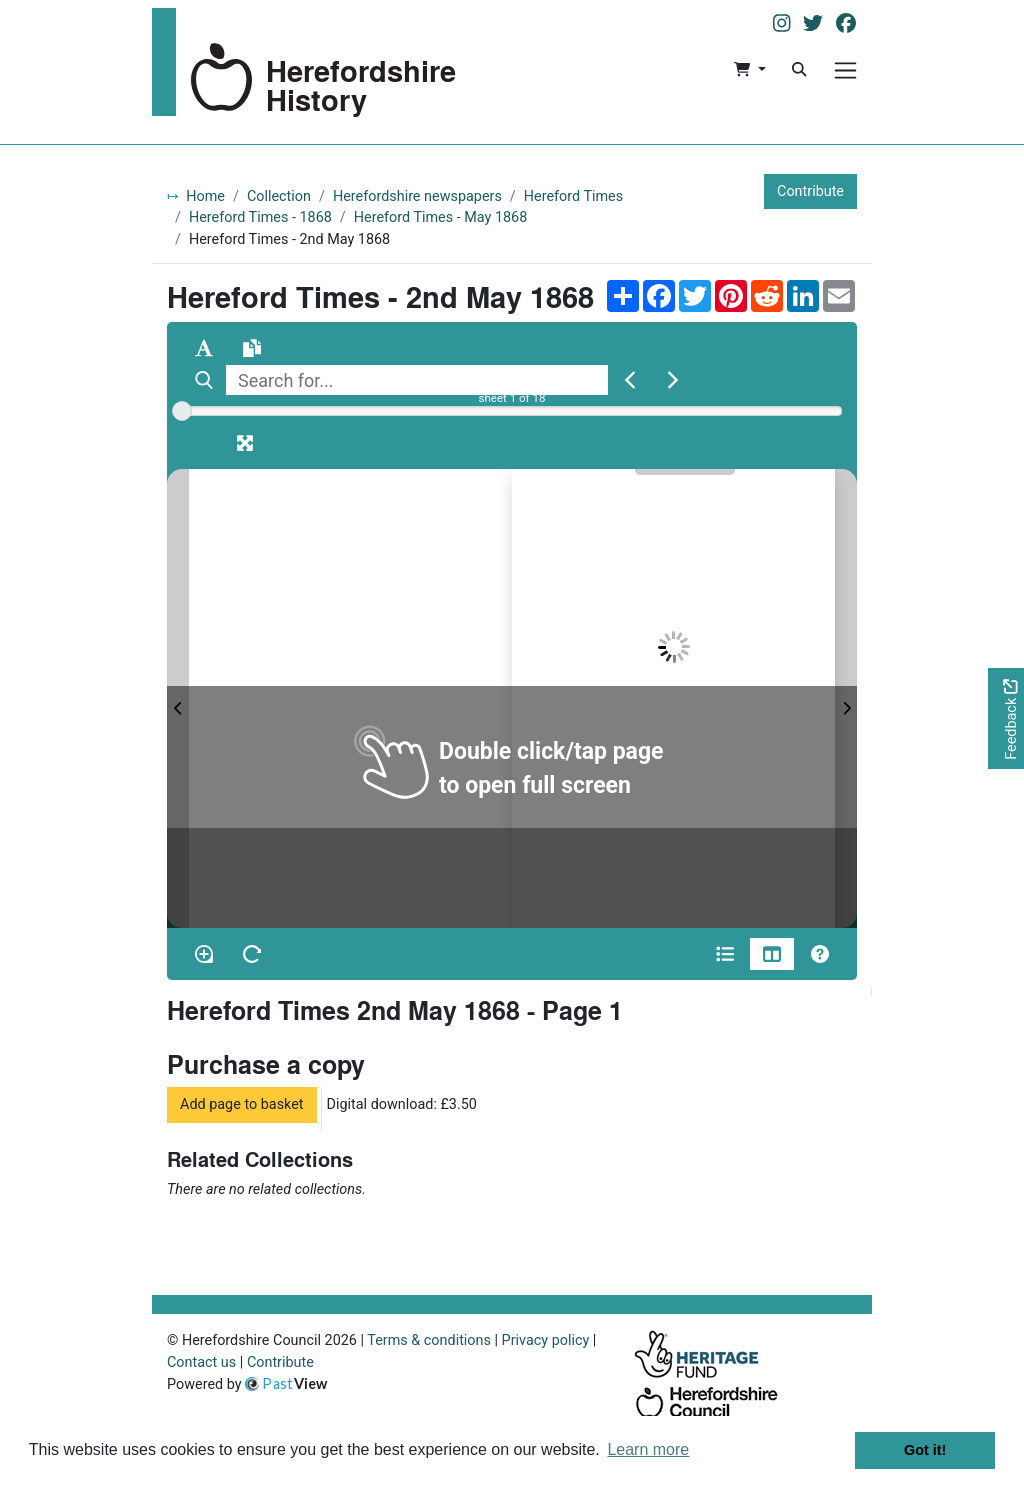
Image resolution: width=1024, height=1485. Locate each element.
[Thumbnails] (772, 954)
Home (205, 196)
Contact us (201, 1362)
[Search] (799, 70)
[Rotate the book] (252, 954)
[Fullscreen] (245, 443)
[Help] (820, 954)
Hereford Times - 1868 (260, 217)
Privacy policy (546, 1340)
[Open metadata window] (725, 954)
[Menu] (845, 70)
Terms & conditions (429, 1340)
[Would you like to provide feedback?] (1006, 718)
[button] (749, 70)
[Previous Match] (630, 380)
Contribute (810, 191)
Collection (279, 196)
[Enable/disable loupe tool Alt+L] (204, 954)
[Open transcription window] (252, 348)
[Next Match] (673, 380)
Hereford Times (573, 196)
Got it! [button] (925, 1450)
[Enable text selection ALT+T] (204, 348)
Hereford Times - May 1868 (441, 217)
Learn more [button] (648, 1449)
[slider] (182, 411)
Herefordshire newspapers (417, 196)
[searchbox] (417, 380)
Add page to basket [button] (242, 1104)
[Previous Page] (178, 698)
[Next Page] (846, 698)
